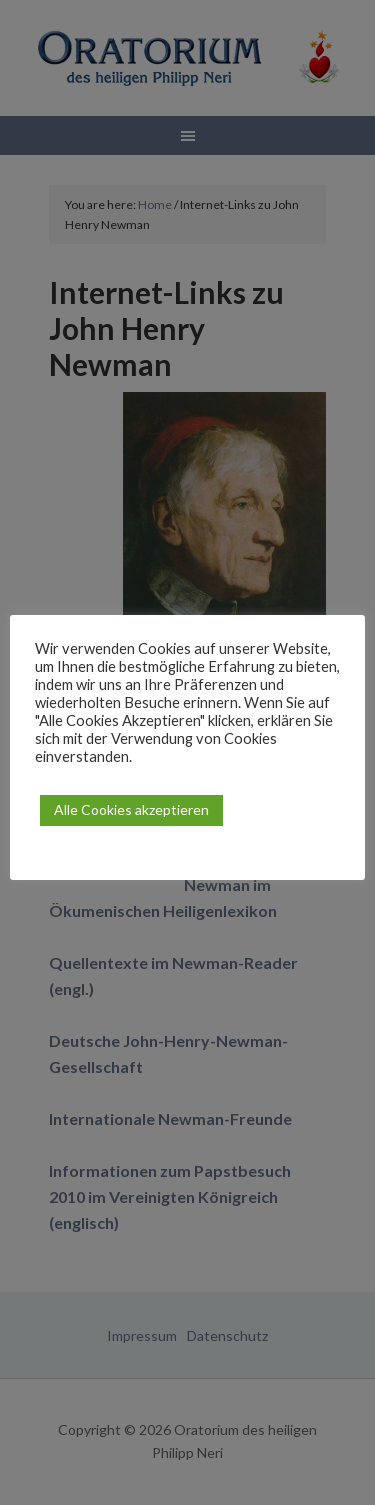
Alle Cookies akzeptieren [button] (131, 809)
